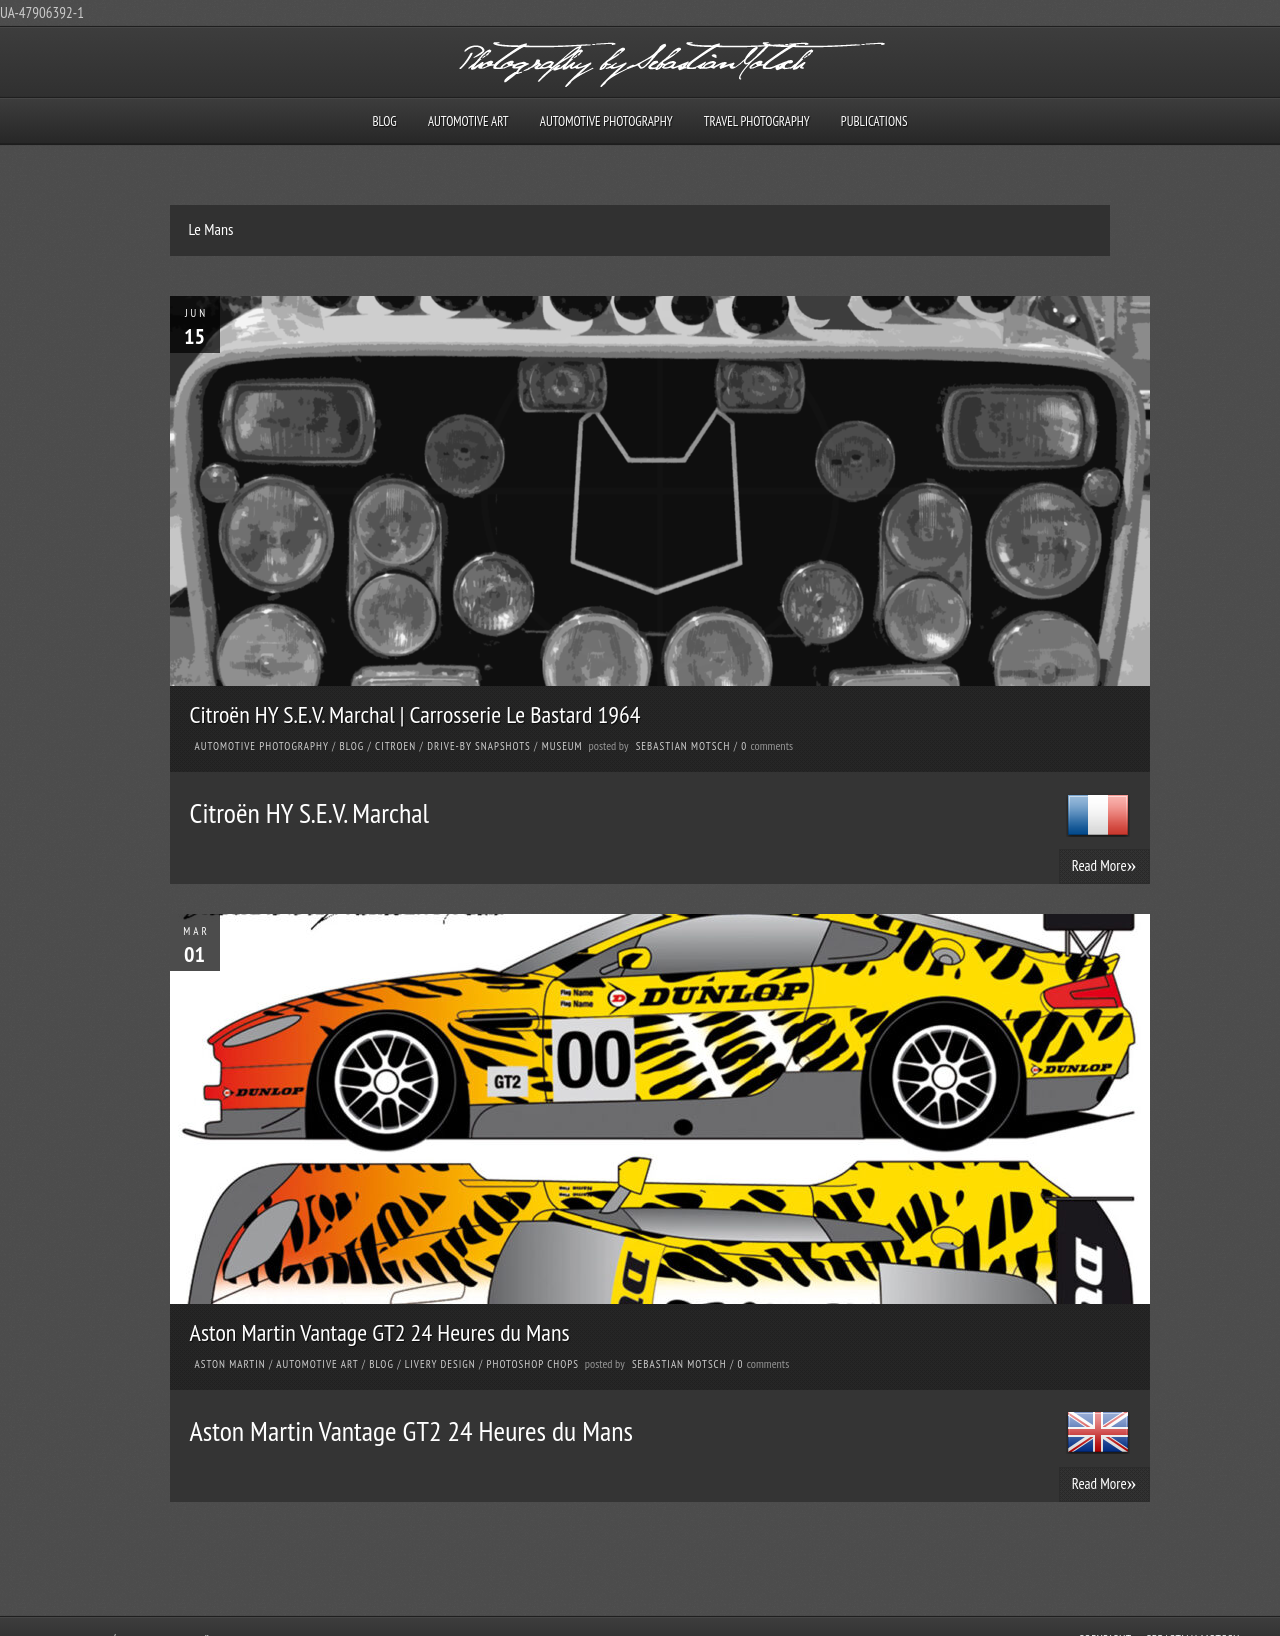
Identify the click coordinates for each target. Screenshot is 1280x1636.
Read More (1104, 865)
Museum (562, 746)
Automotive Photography (606, 121)
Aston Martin (230, 1364)
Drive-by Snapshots (479, 746)
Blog (384, 121)
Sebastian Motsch (683, 746)
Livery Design (440, 1364)
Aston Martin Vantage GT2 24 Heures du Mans (380, 1332)
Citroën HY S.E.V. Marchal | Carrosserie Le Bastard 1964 (415, 714)
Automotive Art (468, 121)
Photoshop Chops (533, 1364)
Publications (874, 121)
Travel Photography (757, 121)
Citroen (395, 746)
